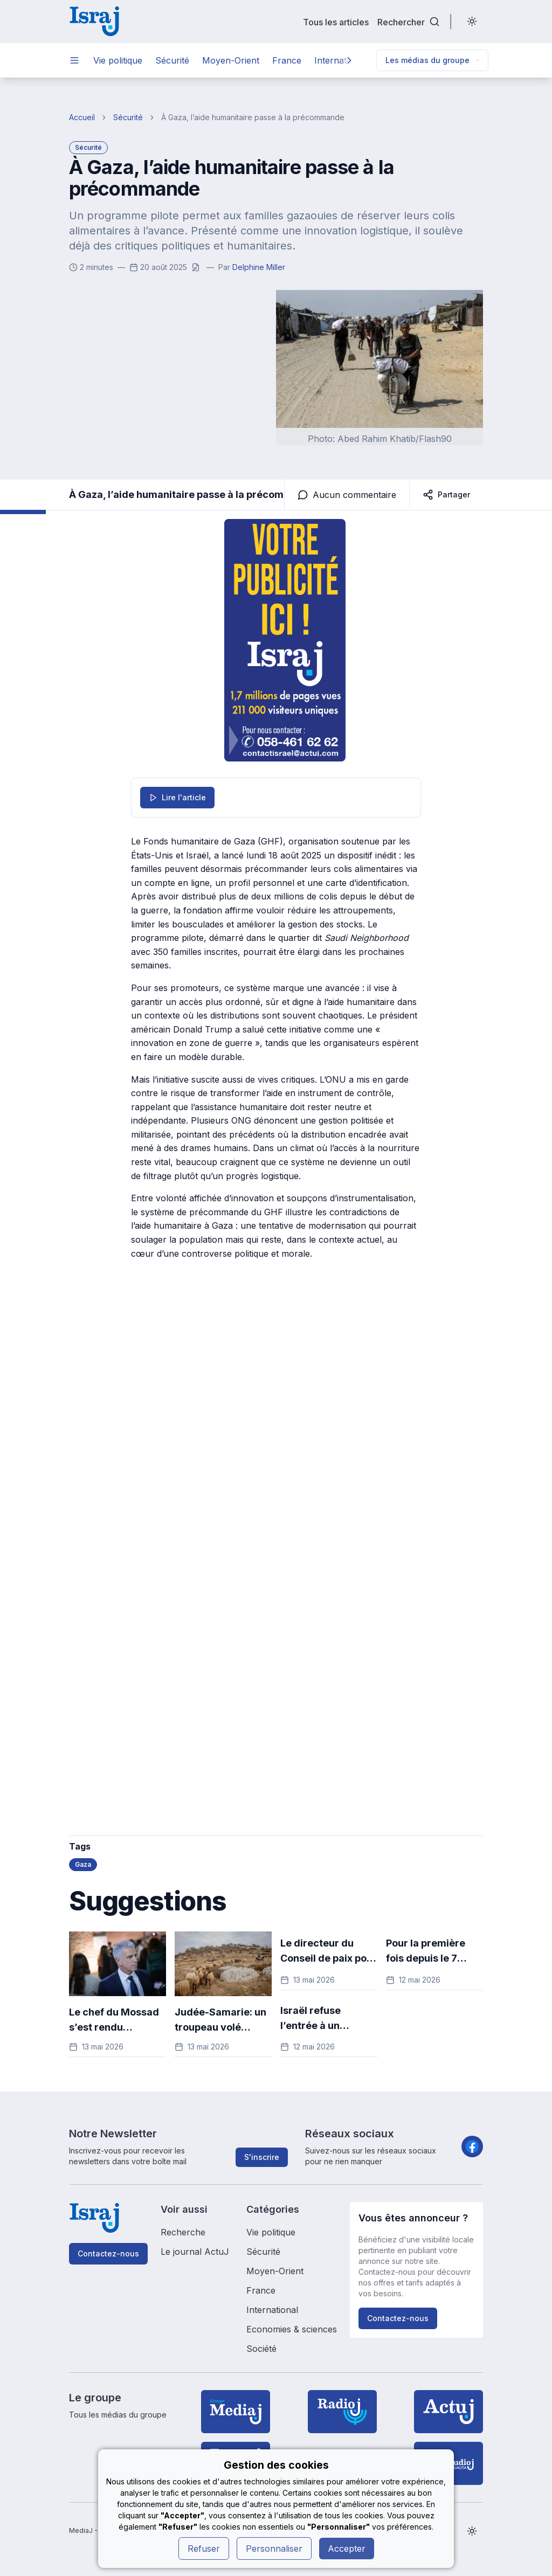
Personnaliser (274, 2548)
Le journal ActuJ (195, 2251)
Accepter (346, 2548)
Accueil (82, 117)
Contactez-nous (108, 2253)
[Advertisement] (201, 1448)
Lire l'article (177, 797)
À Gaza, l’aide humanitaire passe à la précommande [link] (252, 117)
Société (261, 2348)
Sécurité (172, 60)
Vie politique (117, 60)
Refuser (204, 2548)
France (286, 60)
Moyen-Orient (230, 60)
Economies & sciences (291, 2329)
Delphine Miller (258, 267)
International (272, 2309)
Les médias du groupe (432, 60)
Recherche (183, 2232)
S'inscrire (261, 2157)
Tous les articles (336, 21)
